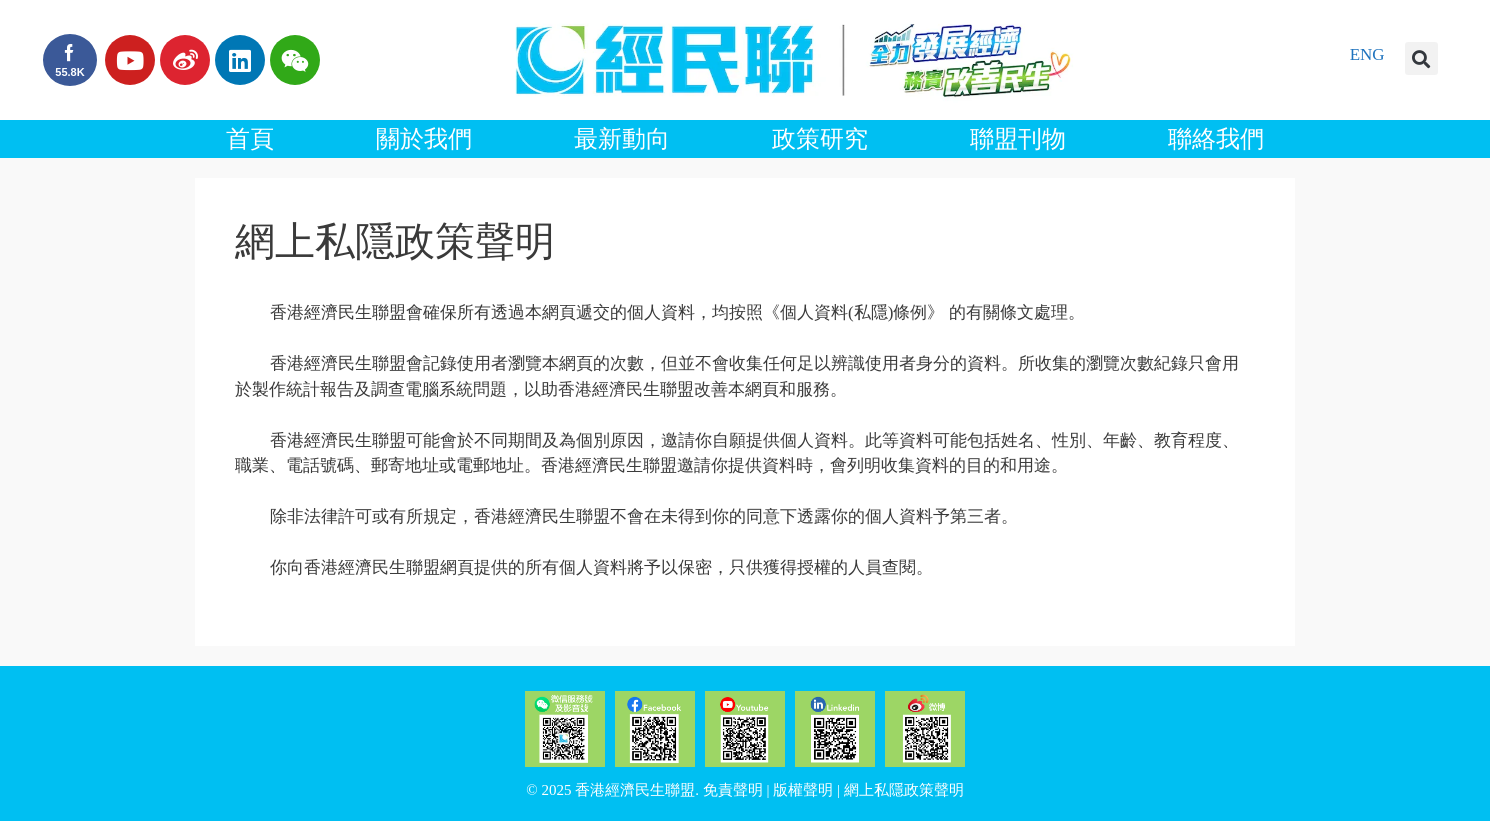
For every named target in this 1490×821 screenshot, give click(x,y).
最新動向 (622, 139)
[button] (1421, 58)
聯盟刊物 (1018, 139)
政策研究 (820, 139)
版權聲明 (803, 790)
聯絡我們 (1216, 139)
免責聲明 (733, 790)
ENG (1367, 54)
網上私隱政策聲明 (904, 790)
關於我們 (424, 139)
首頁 (250, 139)
